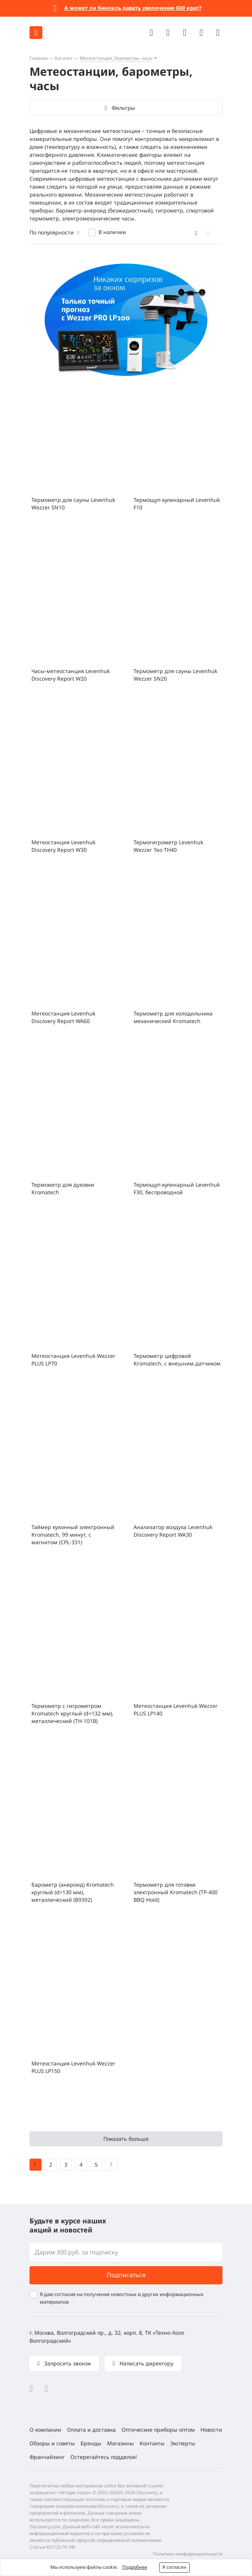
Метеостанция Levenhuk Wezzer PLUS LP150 (73, 2067)
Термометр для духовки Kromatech (62, 1188)
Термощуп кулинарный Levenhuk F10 (177, 503)
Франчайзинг (47, 2456)
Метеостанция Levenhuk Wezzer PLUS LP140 (176, 1709)
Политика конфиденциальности (187, 2554)
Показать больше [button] (126, 2138)
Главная (39, 58)
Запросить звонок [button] (67, 2363)
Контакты (152, 2443)
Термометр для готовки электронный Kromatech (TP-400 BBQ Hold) (176, 1892)
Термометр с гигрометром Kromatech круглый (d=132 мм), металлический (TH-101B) (72, 1713)
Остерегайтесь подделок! (103, 2456)
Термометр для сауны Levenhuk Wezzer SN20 (175, 674)
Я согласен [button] (174, 2567)
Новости (211, 2429)
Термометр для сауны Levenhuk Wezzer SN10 (73, 503)
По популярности (52, 232)
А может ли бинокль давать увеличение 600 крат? (133, 7)
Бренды (91, 2443)
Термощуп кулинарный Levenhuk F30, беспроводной (177, 1188)
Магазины (120, 2443)
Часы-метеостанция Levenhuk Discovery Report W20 (70, 674)
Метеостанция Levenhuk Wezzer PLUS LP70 (73, 1359)
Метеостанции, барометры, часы (116, 58)
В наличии (112, 232)
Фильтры (123, 107)
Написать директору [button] (145, 2363)
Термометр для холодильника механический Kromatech (173, 1017)
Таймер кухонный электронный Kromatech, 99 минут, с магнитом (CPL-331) (72, 1534)
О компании (45, 2429)
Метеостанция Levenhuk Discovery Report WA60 (63, 1017)
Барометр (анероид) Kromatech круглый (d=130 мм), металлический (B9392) (72, 1892)
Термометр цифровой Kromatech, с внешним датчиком (177, 1359)
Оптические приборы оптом (158, 2429)
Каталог (64, 58)
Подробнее (134, 2567)
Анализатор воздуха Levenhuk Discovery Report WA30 (173, 1530)
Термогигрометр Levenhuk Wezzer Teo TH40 (168, 846)
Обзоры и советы (52, 2443)
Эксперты (182, 2443)
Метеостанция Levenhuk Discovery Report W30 (63, 846)
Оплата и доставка (91, 2429)
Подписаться (126, 2275)
